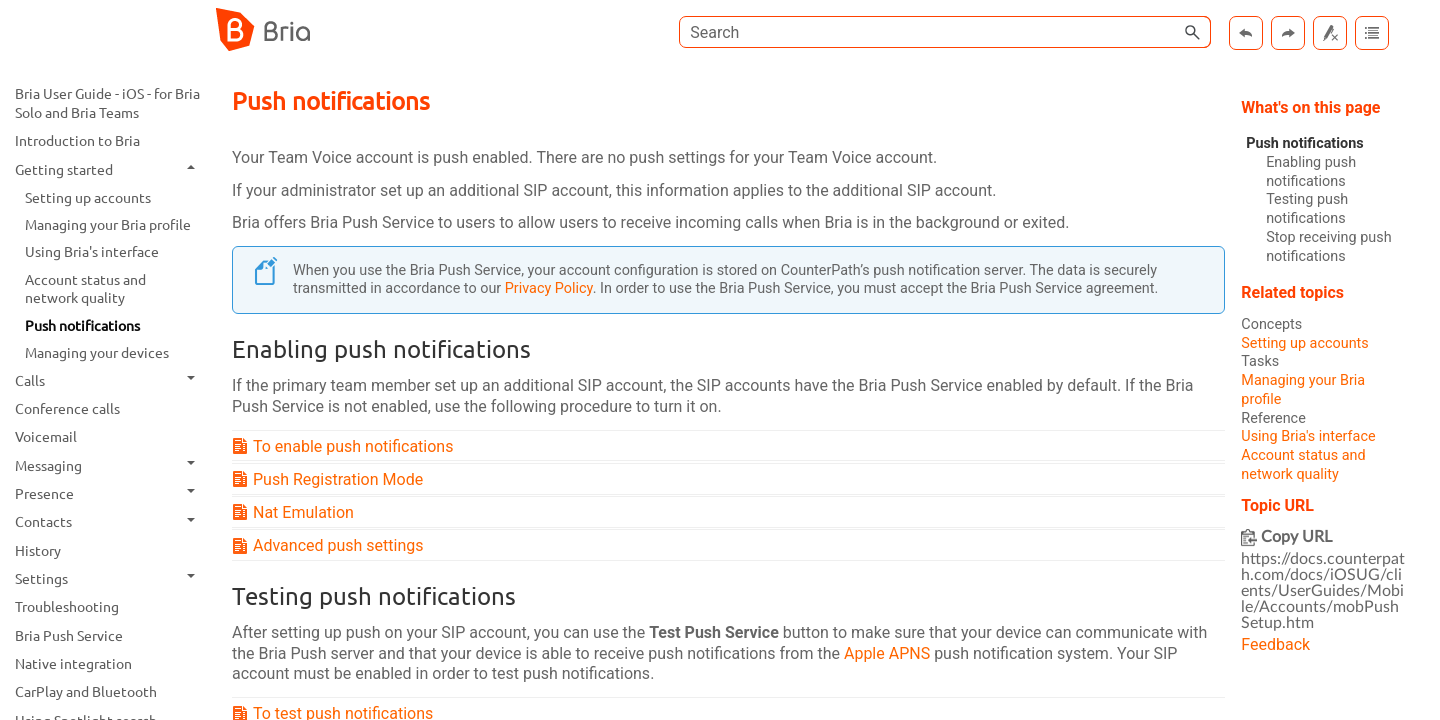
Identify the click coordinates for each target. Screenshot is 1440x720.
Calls (110, 380)
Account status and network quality (85, 288)
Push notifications (82, 325)
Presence (110, 493)
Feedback (1275, 644)
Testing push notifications (1307, 209)
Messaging (110, 465)
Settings (110, 578)
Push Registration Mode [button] (330, 479)
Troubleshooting (67, 606)
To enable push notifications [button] (345, 446)
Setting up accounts (88, 197)
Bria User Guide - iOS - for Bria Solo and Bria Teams (107, 102)
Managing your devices (97, 352)
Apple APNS (887, 653)
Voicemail (46, 436)
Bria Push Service (69, 635)
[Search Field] (945, 32)
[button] (1193, 32)
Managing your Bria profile (108, 224)
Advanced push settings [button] (330, 545)
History (38, 550)
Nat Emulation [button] (295, 512)
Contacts (110, 522)
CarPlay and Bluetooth (86, 691)
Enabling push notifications (1311, 172)
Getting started (110, 169)
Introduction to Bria (77, 140)
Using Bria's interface (92, 251)
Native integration (73, 663)
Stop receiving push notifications (1328, 247)
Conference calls (67, 408)
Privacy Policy (549, 288)
